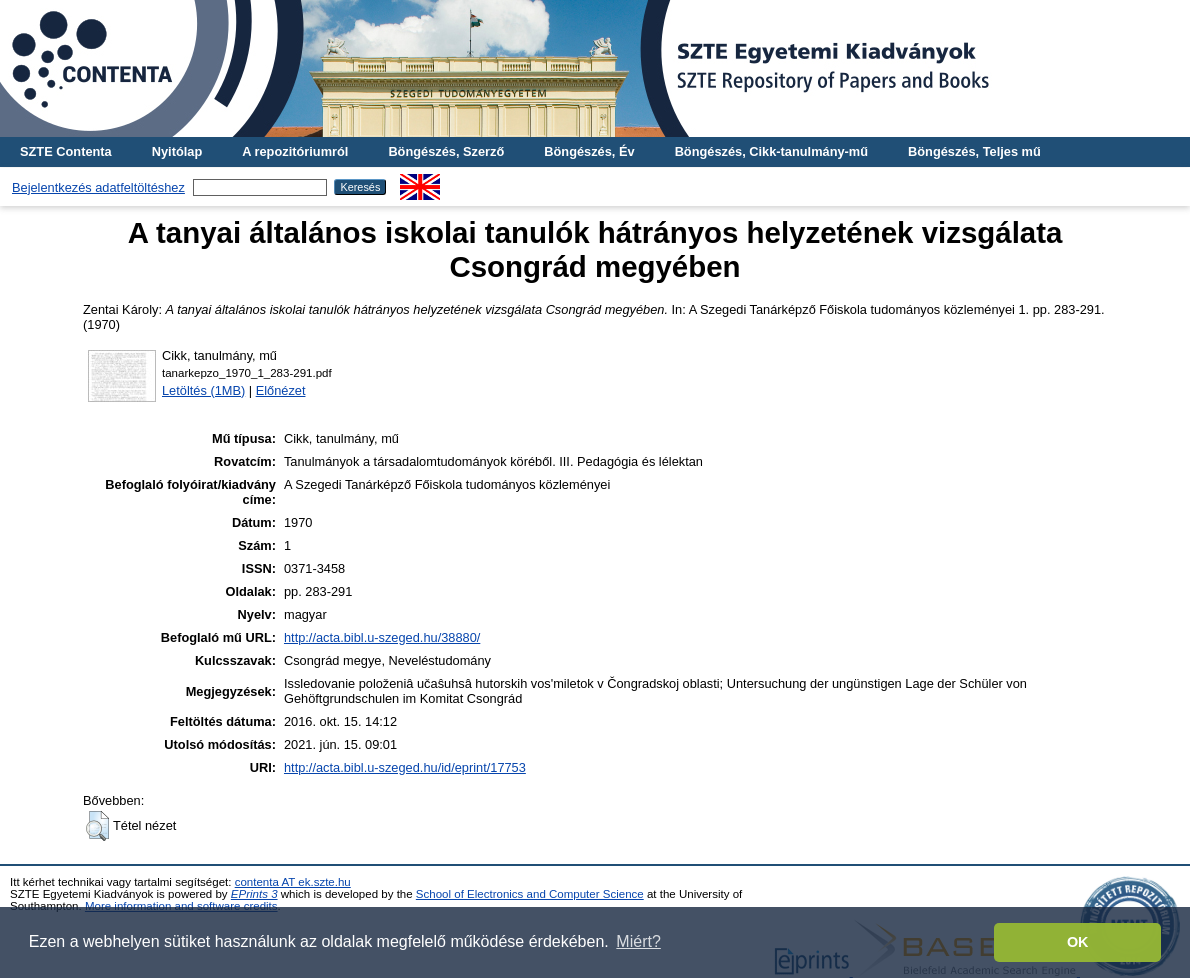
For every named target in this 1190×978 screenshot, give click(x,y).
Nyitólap (177, 151)
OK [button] (1078, 942)
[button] (97, 826)
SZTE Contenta (66, 151)
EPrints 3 (254, 894)
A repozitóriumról (295, 151)
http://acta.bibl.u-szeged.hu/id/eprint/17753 (405, 767)
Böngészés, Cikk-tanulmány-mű (771, 151)
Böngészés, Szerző (446, 151)
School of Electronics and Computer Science (530, 894)
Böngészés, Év (589, 151)
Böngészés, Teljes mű (974, 151)
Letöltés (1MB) (203, 390)
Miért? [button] (638, 941)
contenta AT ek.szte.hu (293, 882)
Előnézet (281, 390)
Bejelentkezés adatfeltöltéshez (98, 187)
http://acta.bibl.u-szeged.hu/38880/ (382, 637)
